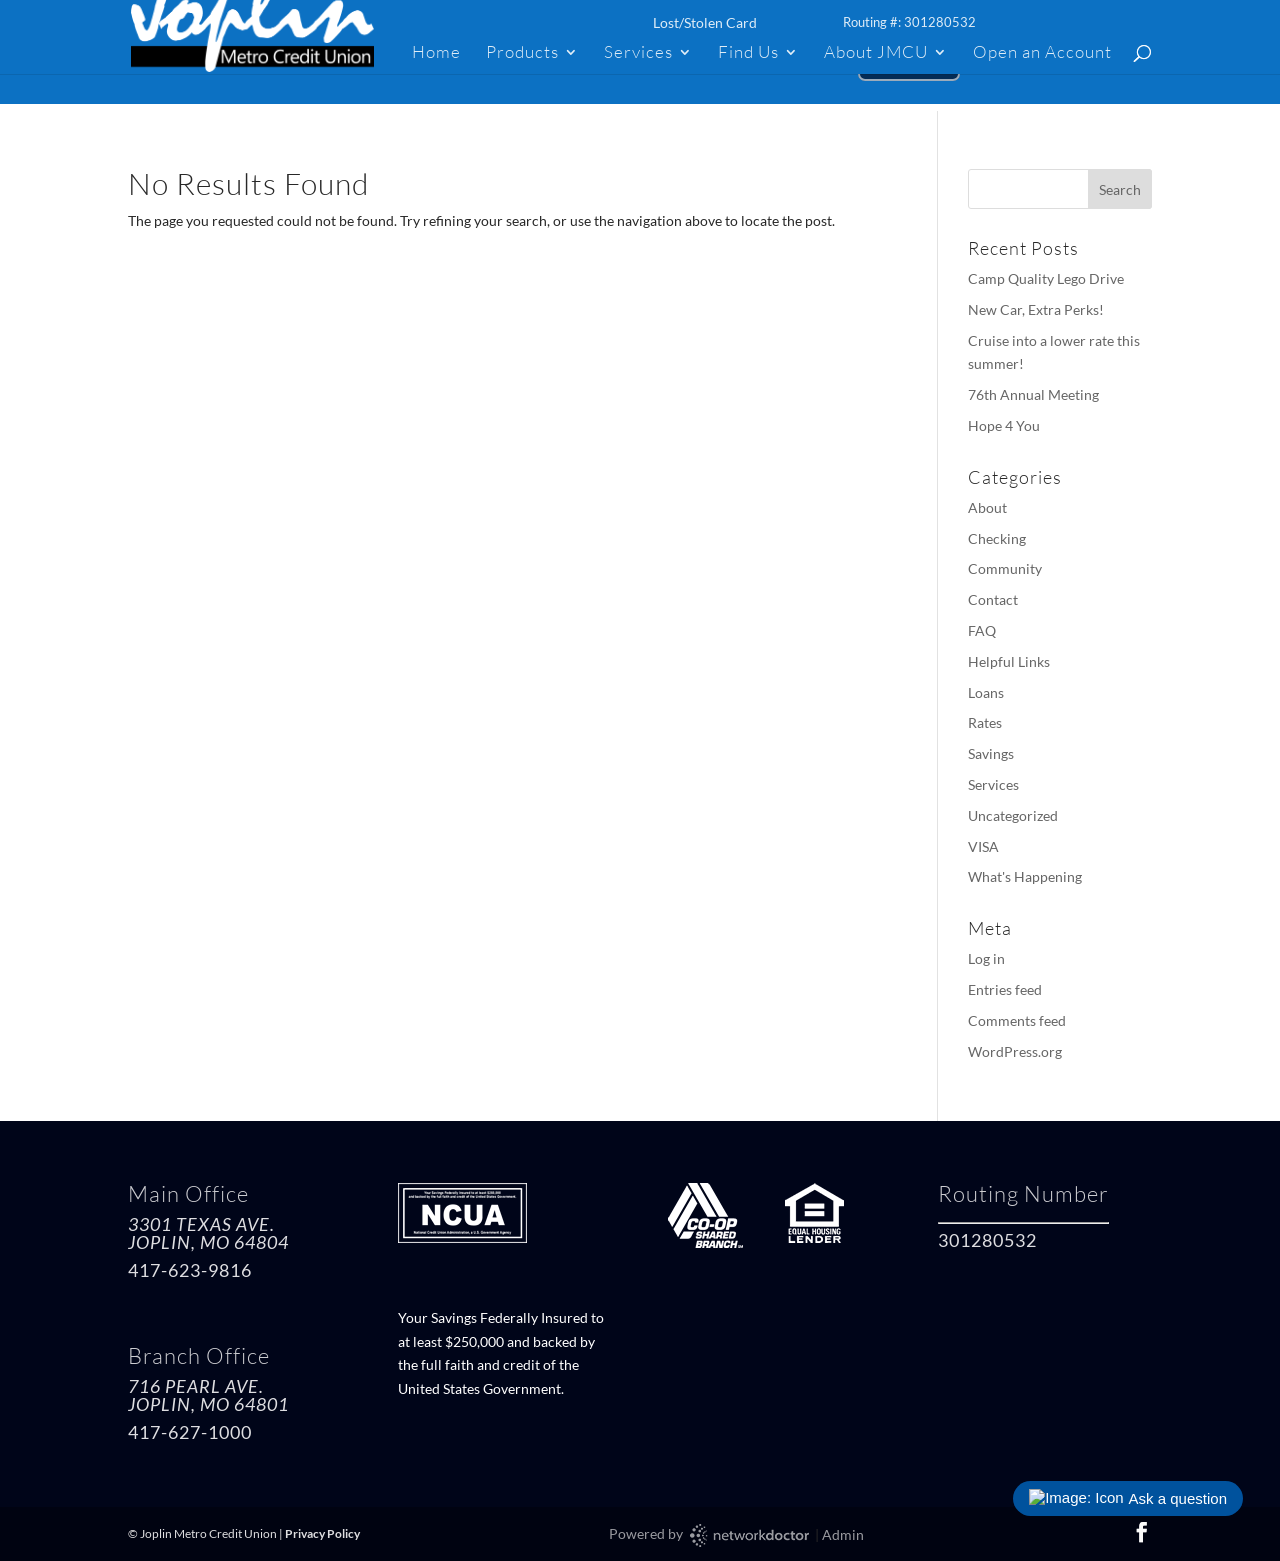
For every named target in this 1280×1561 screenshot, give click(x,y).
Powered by (710, 1535)
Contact (993, 599)
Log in (986, 958)
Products (522, 53)
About (987, 507)
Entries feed (1005, 989)
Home (436, 53)
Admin (843, 1534)
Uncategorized (1013, 815)
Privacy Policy (322, 1533)
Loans (986, 692)
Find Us (748, 53)
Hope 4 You (1004, 425)
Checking (997, 538)
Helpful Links (1009, 661)
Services (638, 53)
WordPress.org (1015, 1051)
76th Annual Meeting (1033, 394)
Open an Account (1042, 53)
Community (1005, 568)
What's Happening (1025, 876)
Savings (991, 753)
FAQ (982, 630)
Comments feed (1017, 1020)
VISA (983, 846)
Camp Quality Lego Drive (1046, 278)
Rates (985, 722)
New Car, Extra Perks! (1036, 309)
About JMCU (876, 53)
